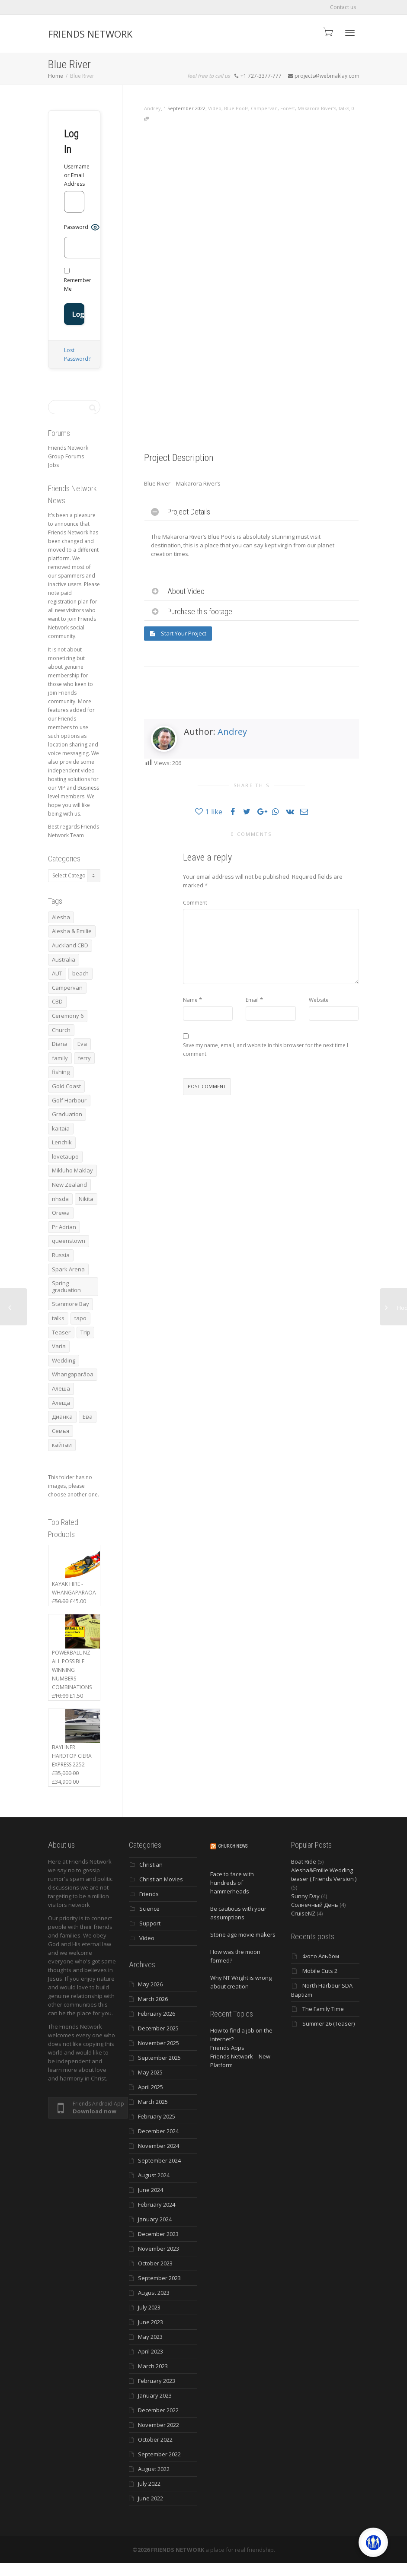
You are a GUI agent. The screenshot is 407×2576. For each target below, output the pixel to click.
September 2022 (159, 2454)
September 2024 (159, 2160)
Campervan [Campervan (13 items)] (67, 987)
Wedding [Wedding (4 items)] (63, 1360)
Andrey (232, 731)
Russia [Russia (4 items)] (61, 1255)
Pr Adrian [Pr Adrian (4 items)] (64, 1227)
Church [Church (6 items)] (61, 1030)
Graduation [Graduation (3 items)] (67, 1114)
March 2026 (153, 1999)
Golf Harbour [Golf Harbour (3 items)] (69, 1100)
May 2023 (150, 2337)
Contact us (343, 7)
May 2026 (150, 1984)
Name (190, 1000)
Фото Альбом (320, 1956)
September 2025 (159, 2057)
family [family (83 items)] (60, 1058)
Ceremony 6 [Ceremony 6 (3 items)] (67, 1016)
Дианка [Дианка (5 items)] (62, 1416)
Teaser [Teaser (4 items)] (61, 1332)
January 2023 (155, 2395)
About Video (186, 591)
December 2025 (158, 2028)
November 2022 (158, 2425)
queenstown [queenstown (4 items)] (68, 1241)
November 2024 (158, 2146)
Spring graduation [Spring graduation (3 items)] (66, 1286)
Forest (287, 108)
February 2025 (156, 2116)
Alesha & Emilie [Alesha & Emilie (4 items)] (72, 931)
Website (319, 1000)
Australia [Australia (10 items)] (63, 959)
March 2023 (153, 2366)
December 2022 (158, 2410)
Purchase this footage (199, 611)
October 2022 (155, 2439)
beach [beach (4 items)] (80, 973)
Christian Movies (161, 1879)
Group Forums (66, 456)
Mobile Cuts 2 (319, 1971)
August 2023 (154, 2292)
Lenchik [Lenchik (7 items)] (62, 1142)
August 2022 (154, 2469)
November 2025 (158, 2043)
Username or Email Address (74, 175)
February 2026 (156, 2013)
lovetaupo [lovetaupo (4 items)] (65, 1156)
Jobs (53, 465)
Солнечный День (314, 1905)
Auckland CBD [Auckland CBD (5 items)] (70, 945)
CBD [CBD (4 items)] (57, 1001)
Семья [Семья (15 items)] (60, 1431)
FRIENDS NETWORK (90, 33)
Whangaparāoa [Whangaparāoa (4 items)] (72, 1374)
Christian (151, 1864)
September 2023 (159, 2278)
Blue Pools (236, 108)
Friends (149, 1894)
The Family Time (323, 2009)
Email (252, 1000)
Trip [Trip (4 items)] (85, 1332)
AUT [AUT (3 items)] (57, 973)
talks (344, 108)
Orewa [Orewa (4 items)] (61, 1213)
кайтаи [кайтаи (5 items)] (62, 1444)
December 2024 (158, 2131)
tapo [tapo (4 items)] (80, 1318)
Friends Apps (227, 2048)
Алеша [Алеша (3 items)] (61, 1388)
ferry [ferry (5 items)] (84, 1058)
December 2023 (158, 2234)
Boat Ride (303, 1861)
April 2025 (150, 2087)
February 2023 (156, 2381)
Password (76, 227)
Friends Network (68, 447)
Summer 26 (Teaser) (328, 2023)
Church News (232, 1846)
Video (214, 108)
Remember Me (77, 280)
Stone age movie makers (243, 1934)
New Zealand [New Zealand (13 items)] (69, 1184)
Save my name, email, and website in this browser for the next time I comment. (265, 1050)
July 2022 (149, 2483)
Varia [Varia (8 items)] (59, 1346)
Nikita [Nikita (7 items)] (86, 1199)
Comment (195, 902)
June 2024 (150, 2190)
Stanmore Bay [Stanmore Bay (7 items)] (70, 1304)
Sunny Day (305, 1896)
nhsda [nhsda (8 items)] (60, 1199)
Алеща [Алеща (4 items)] (61, 1403)
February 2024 (156, 2204)
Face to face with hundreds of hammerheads (232, 1882)
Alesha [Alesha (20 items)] (61, 917)
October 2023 (155, 2263)
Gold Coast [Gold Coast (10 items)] (66, 1086)
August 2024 (154, 2175)
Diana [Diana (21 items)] (59, 1044)
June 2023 (150, 2322)
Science (149, 1908)
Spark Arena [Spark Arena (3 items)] (68, 1269)
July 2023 (149, 2307)
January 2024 (155, 2219)
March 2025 (153, 2102)
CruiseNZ (303, 1913)
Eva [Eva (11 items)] (82, 1044)
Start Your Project (178, 633)
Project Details (188, 511)
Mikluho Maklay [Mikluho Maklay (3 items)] (72, 1170)
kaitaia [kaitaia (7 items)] (61, 1128)
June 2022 (150, 2498)
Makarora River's (317, 108)
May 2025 (150, 2072)
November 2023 (158, 2248)
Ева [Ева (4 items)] (88, 1416)
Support (149, 1923)
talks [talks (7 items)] (58, 1318)
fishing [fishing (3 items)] (61, 1072)
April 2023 (150, 2351)
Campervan (264, 108)
